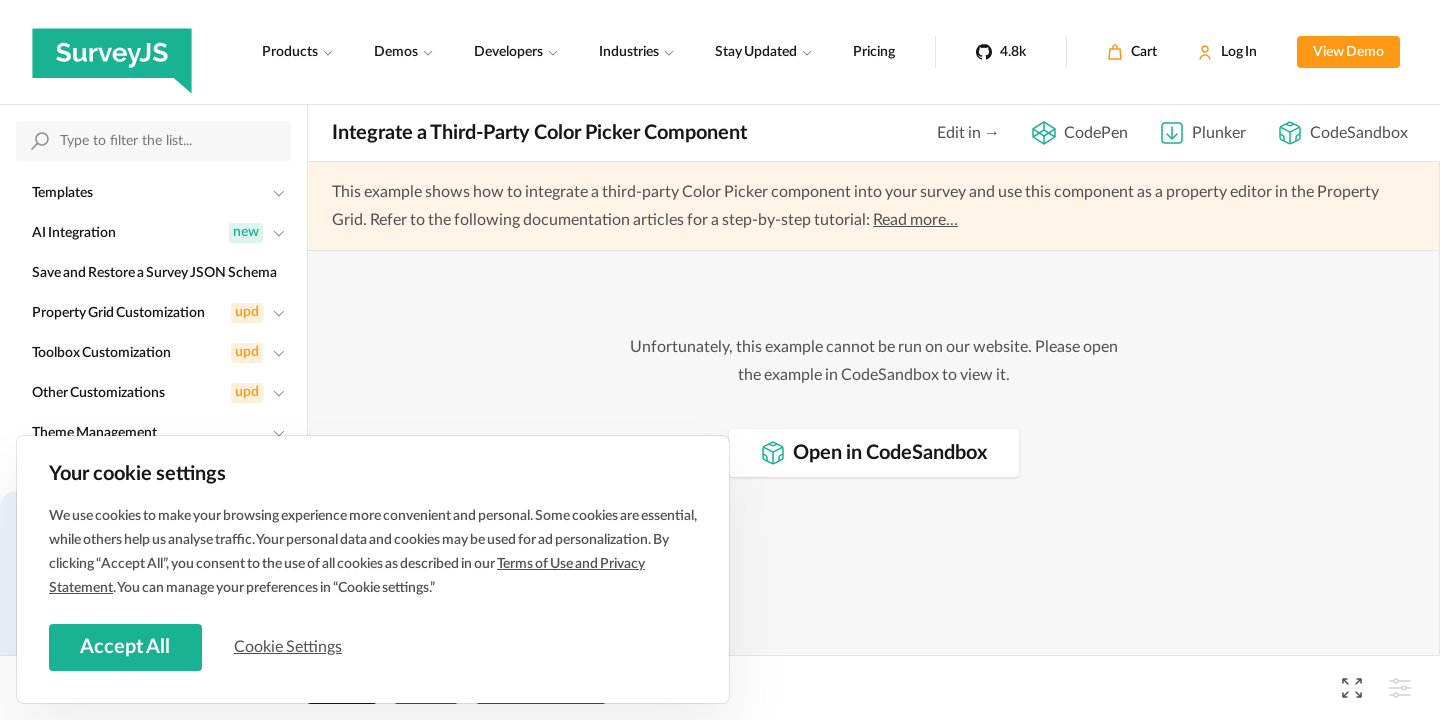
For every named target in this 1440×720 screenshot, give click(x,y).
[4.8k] (1001, 52)
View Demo (1348, 52)
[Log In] (1227, 52)
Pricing (874, 52)
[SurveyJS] (112, 52)
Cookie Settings (289, 647)
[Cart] (1132, 52)
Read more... (915, 220)
